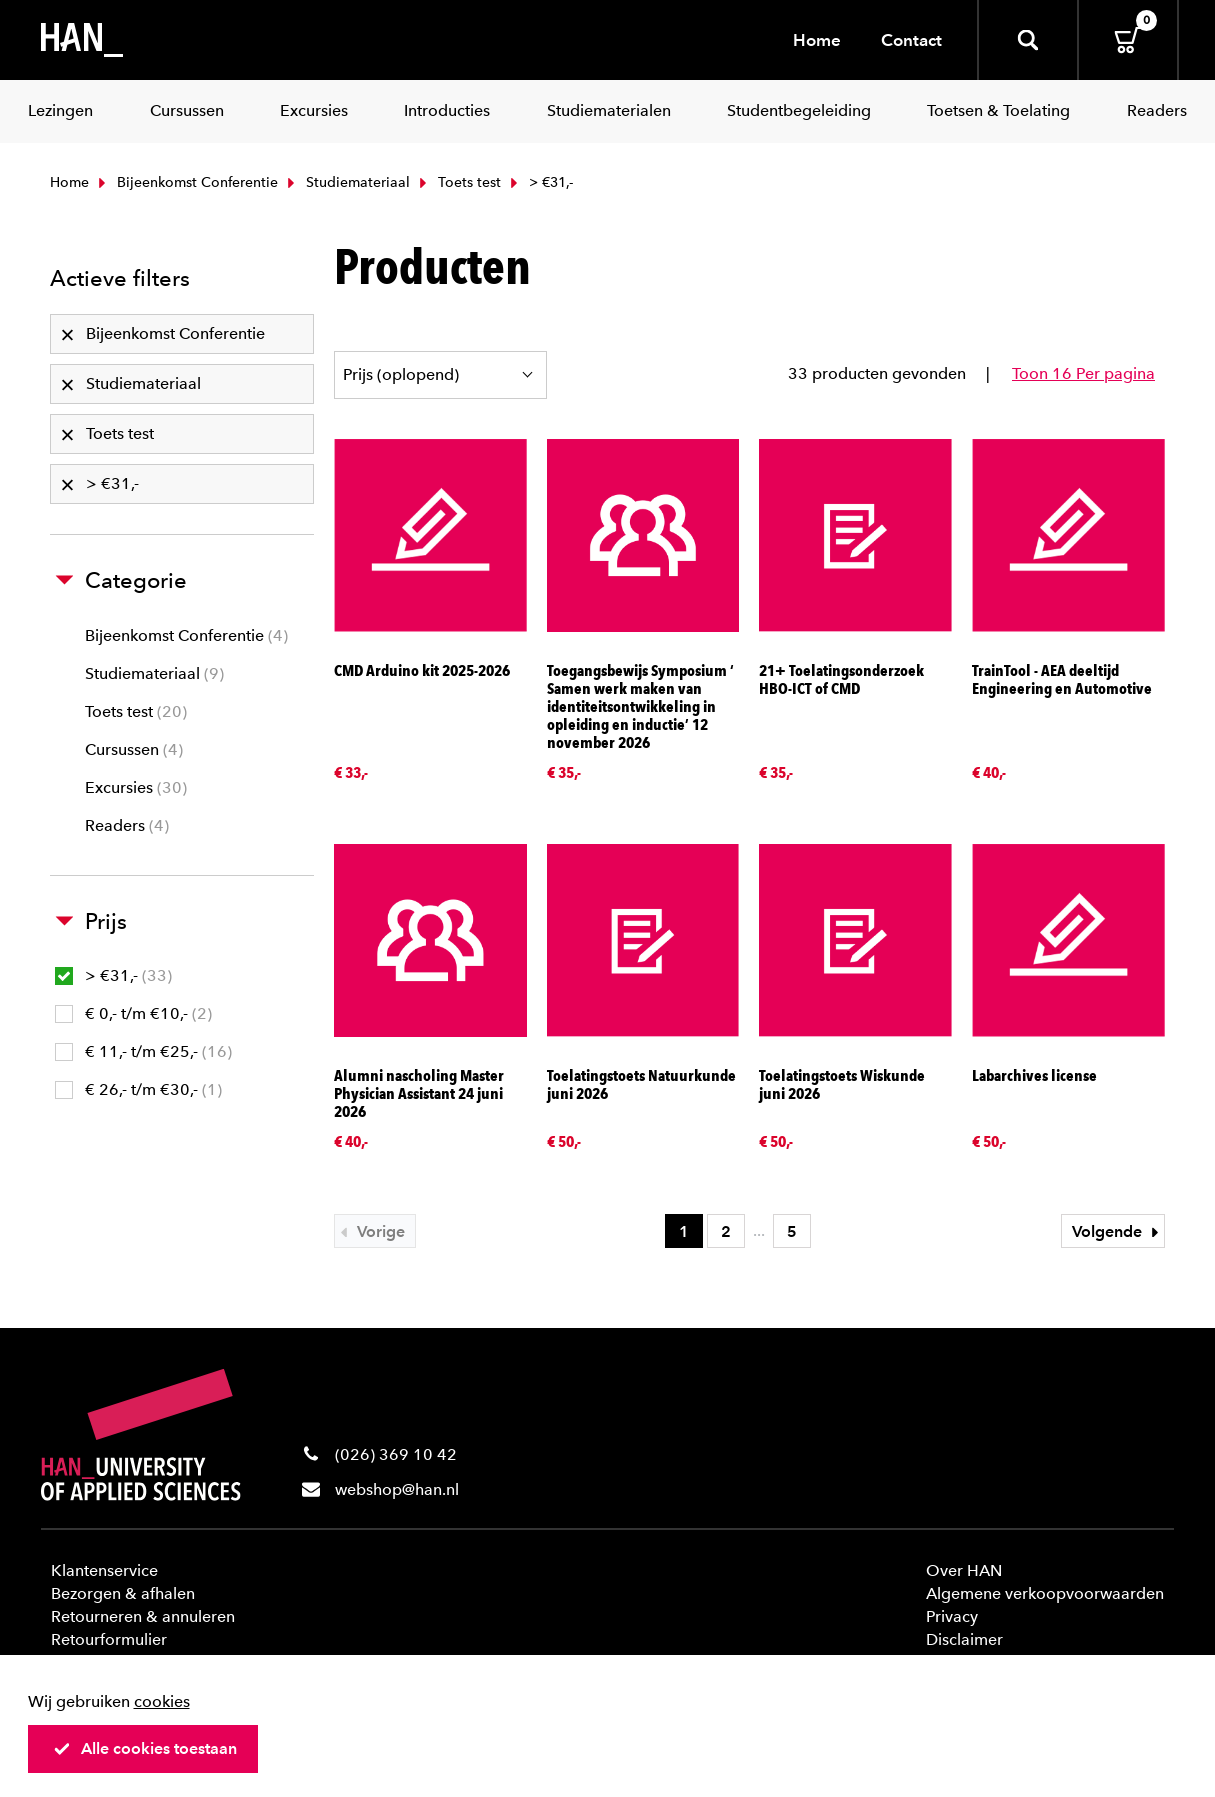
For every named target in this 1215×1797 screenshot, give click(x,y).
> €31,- (113, 975)
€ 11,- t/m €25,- (143, 1051)
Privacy (952, 1616)
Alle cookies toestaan (145, 1748)
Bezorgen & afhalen (123, 1593)
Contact (911, 40)
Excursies (136, 787)
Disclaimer (964, 1639)
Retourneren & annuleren (143, 1616)
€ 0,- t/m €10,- (133, 1013)
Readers (127, 825)
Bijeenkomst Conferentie (186, 182)
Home (817, 40)
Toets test (458, 182)
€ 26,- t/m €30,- (138, 1089)
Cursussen (134, 749)
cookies (162, 1701)
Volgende (1118, 1231)
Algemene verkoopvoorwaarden (1045, 1593)
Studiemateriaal (346, 182)
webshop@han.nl (397, 1489)
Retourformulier (109, 1639)
